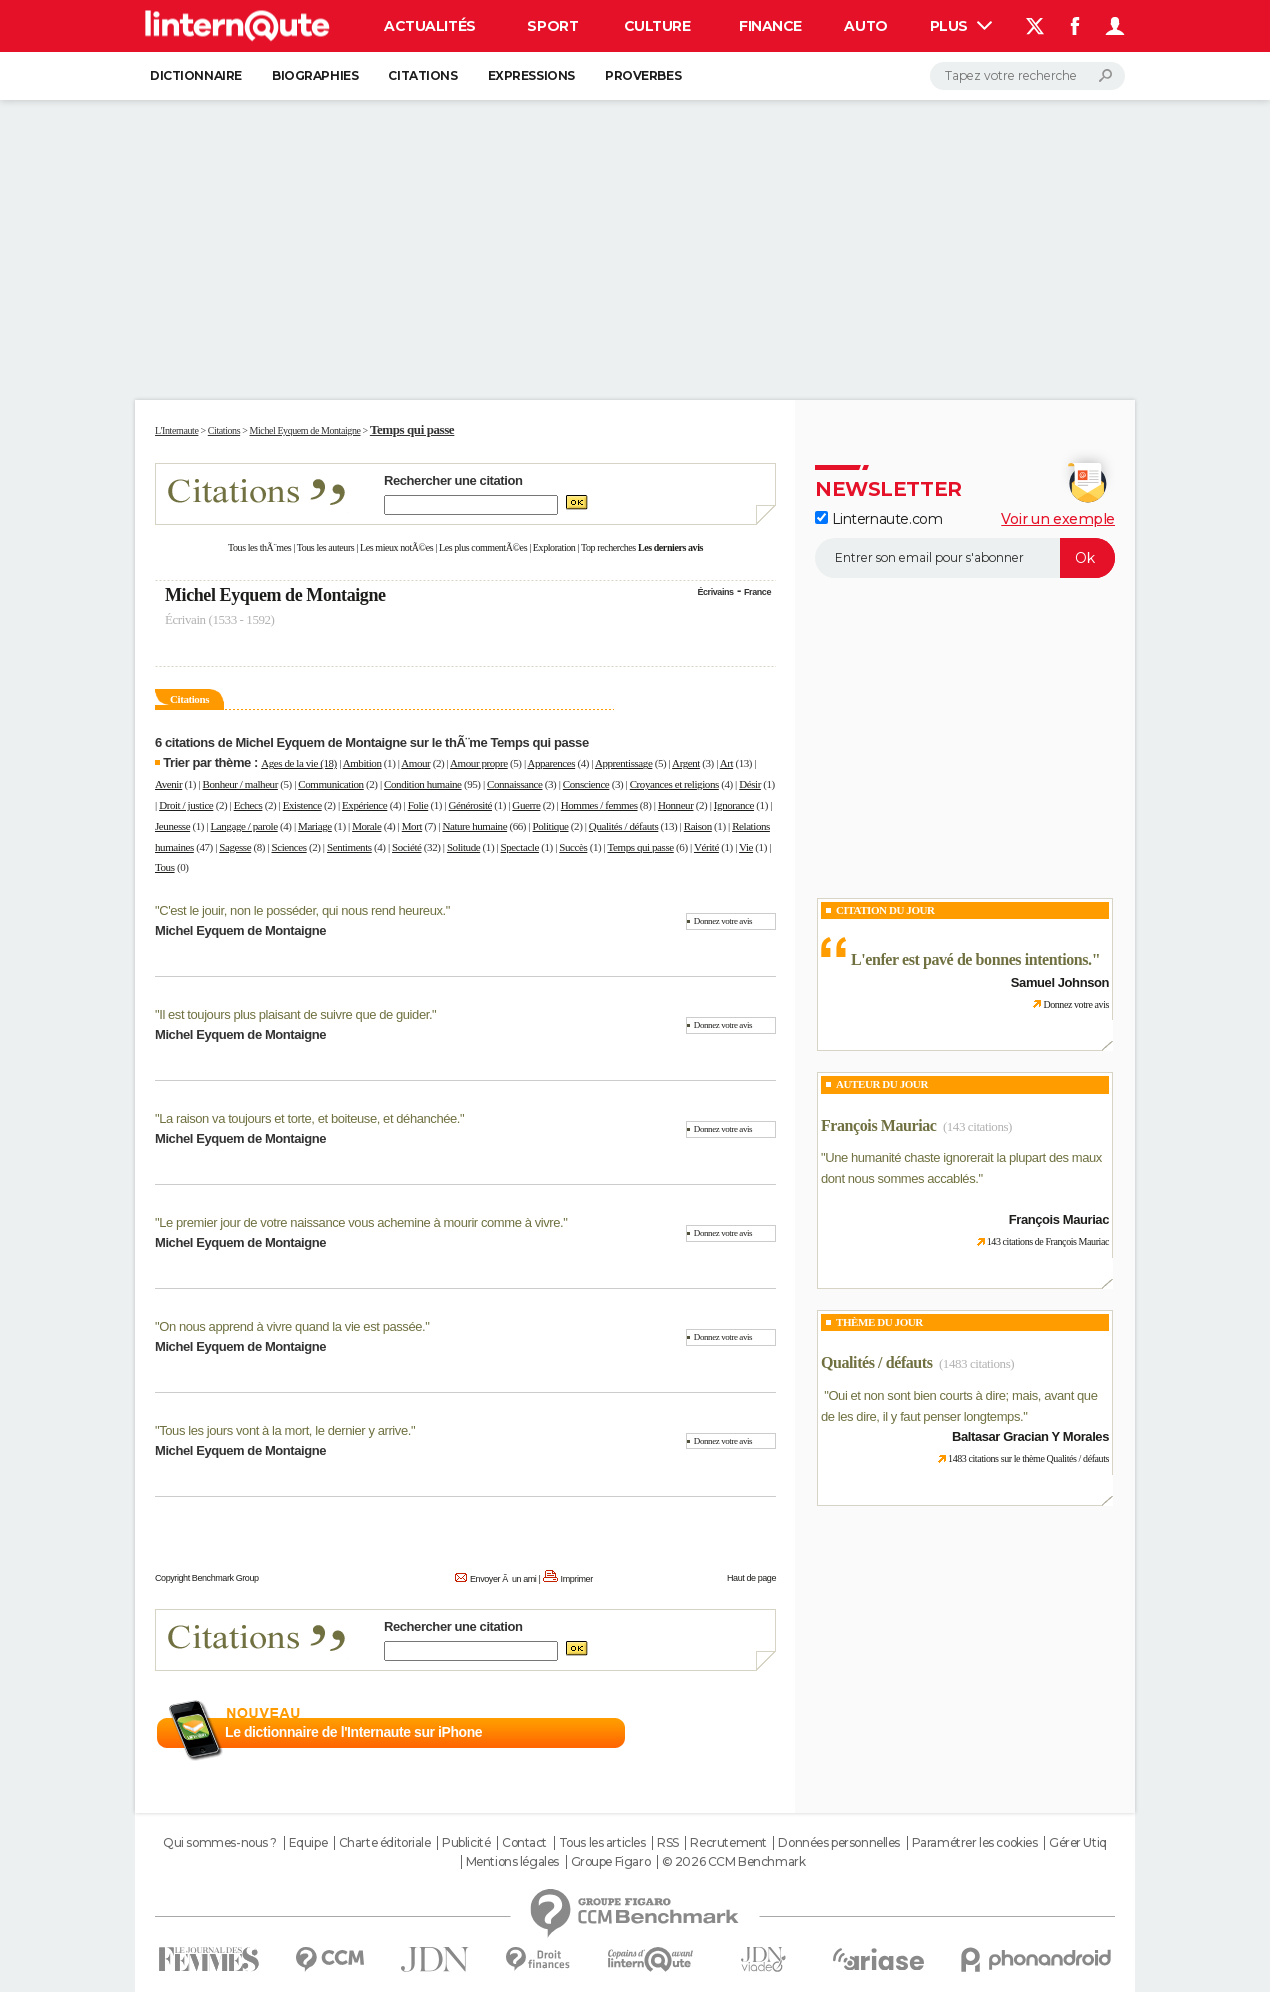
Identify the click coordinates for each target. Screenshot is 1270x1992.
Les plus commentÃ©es (483, 547)
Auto (865, 26)
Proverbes (643, 75)
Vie (746, 847)
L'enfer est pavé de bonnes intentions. (971, 959)
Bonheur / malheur (240, 784)
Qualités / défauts (623, 826)
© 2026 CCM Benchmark (734, 1862)
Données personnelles (839, 1843)
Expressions (531, 75)
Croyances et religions (674, 784)
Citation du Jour (885, 910)
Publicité (466, 1843)
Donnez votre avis (723, 921)
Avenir (168, 784)
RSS (668, 1843)
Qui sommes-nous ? (220, 1843)
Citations (422, 75)
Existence (302, 805)
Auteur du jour (882, 1084)
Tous (165, 867)
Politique (551, 826)
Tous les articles (602, 1843)
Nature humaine (474, 826)
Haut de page (751, 1578)
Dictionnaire (196, 75)
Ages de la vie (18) (299, 763)
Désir (750, 784)
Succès (573, 847)
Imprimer (577, 1579)
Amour (415, 763)
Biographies (315, 75)
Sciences (289, 847)
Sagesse (235, 847)
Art (726, 763)
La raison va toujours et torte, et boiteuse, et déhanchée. (309, 1118)
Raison (698, 826)
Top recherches (608, 547)
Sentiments (349, 847)
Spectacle (520, 847)
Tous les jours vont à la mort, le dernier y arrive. (285, 1430)
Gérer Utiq (1078, 1843)
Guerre (526, 805)
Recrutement (728, 1843)
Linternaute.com (878, 519)
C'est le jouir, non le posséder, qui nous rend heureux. (302, 910)
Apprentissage (623, 763)
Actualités (430, 26)
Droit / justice (186, 805)
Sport (552, 26)
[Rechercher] (1027, 76)
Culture (657, 26)
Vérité (706, 847)
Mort (412, 826)
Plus (961, 26)
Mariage (315, 826)
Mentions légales (512, 1862)
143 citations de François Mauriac (1048, 1241)
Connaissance (514, 784)
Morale (366, 826)
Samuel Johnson (1060, 982)
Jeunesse (172, 826)
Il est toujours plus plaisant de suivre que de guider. (295, 1014)
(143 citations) (977, 1126)
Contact (524, 1843)
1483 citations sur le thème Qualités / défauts (1028, 1458)
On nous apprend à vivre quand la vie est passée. (292, 1326)
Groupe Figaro (611, 1862)
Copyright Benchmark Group (207, 1578)
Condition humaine (423, 784)
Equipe (308, 1843)
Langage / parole (244, 826)
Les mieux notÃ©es (396, 547)
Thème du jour (879, 1322)
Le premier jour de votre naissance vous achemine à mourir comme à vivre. (361, 1222)
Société (406, 847)
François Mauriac (878, 1125)
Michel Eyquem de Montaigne (275, 595)
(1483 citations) (976, 1363)
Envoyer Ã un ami (503, 1579)
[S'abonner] (965, 558)
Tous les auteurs (326, 547)
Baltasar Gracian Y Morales (1030, 1436)
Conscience (586, 784)
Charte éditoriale (385, 1843)
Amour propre (479, 763)
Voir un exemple (1058, 519)
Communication (330, 784)
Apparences (551, 763)
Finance (770, 26)
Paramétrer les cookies (975, 1843)
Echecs (248, 805)
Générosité (470, 805)
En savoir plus (732, 1733)
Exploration (554, 547)
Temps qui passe (641, 847)
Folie (418, 805)
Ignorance (734, 805)
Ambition (362, 763)
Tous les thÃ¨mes (259, 547)
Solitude (463, 847)
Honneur (676, 805)
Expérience (364, 805)
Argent (686, 763)
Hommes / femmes (599, 805)
